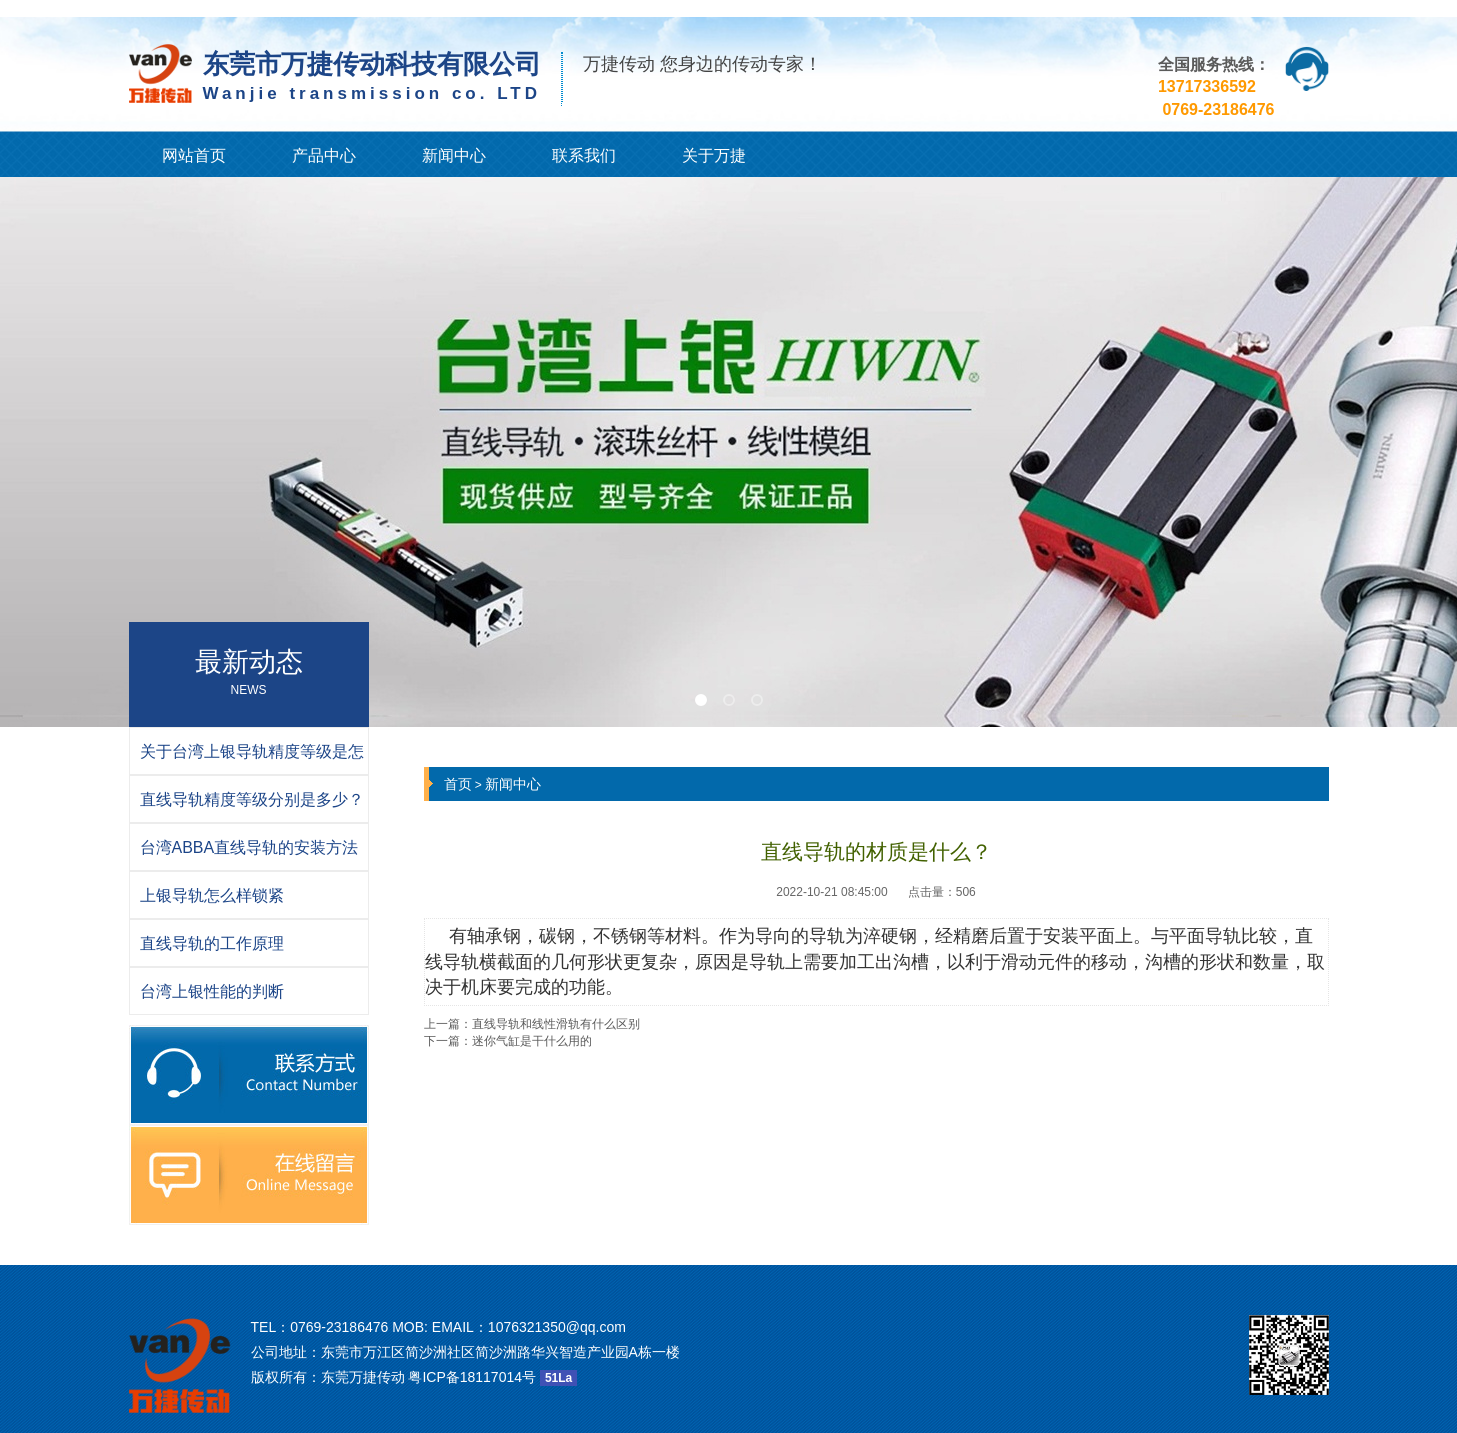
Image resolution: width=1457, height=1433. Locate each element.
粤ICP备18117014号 (472, 1377)
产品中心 (324, 155)
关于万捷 (714, 155)
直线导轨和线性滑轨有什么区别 (556, 1024)
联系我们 (584, 155)
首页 (458, 784)
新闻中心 (454, 155)
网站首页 (194, 155)
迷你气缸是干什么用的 (532, 1041)
